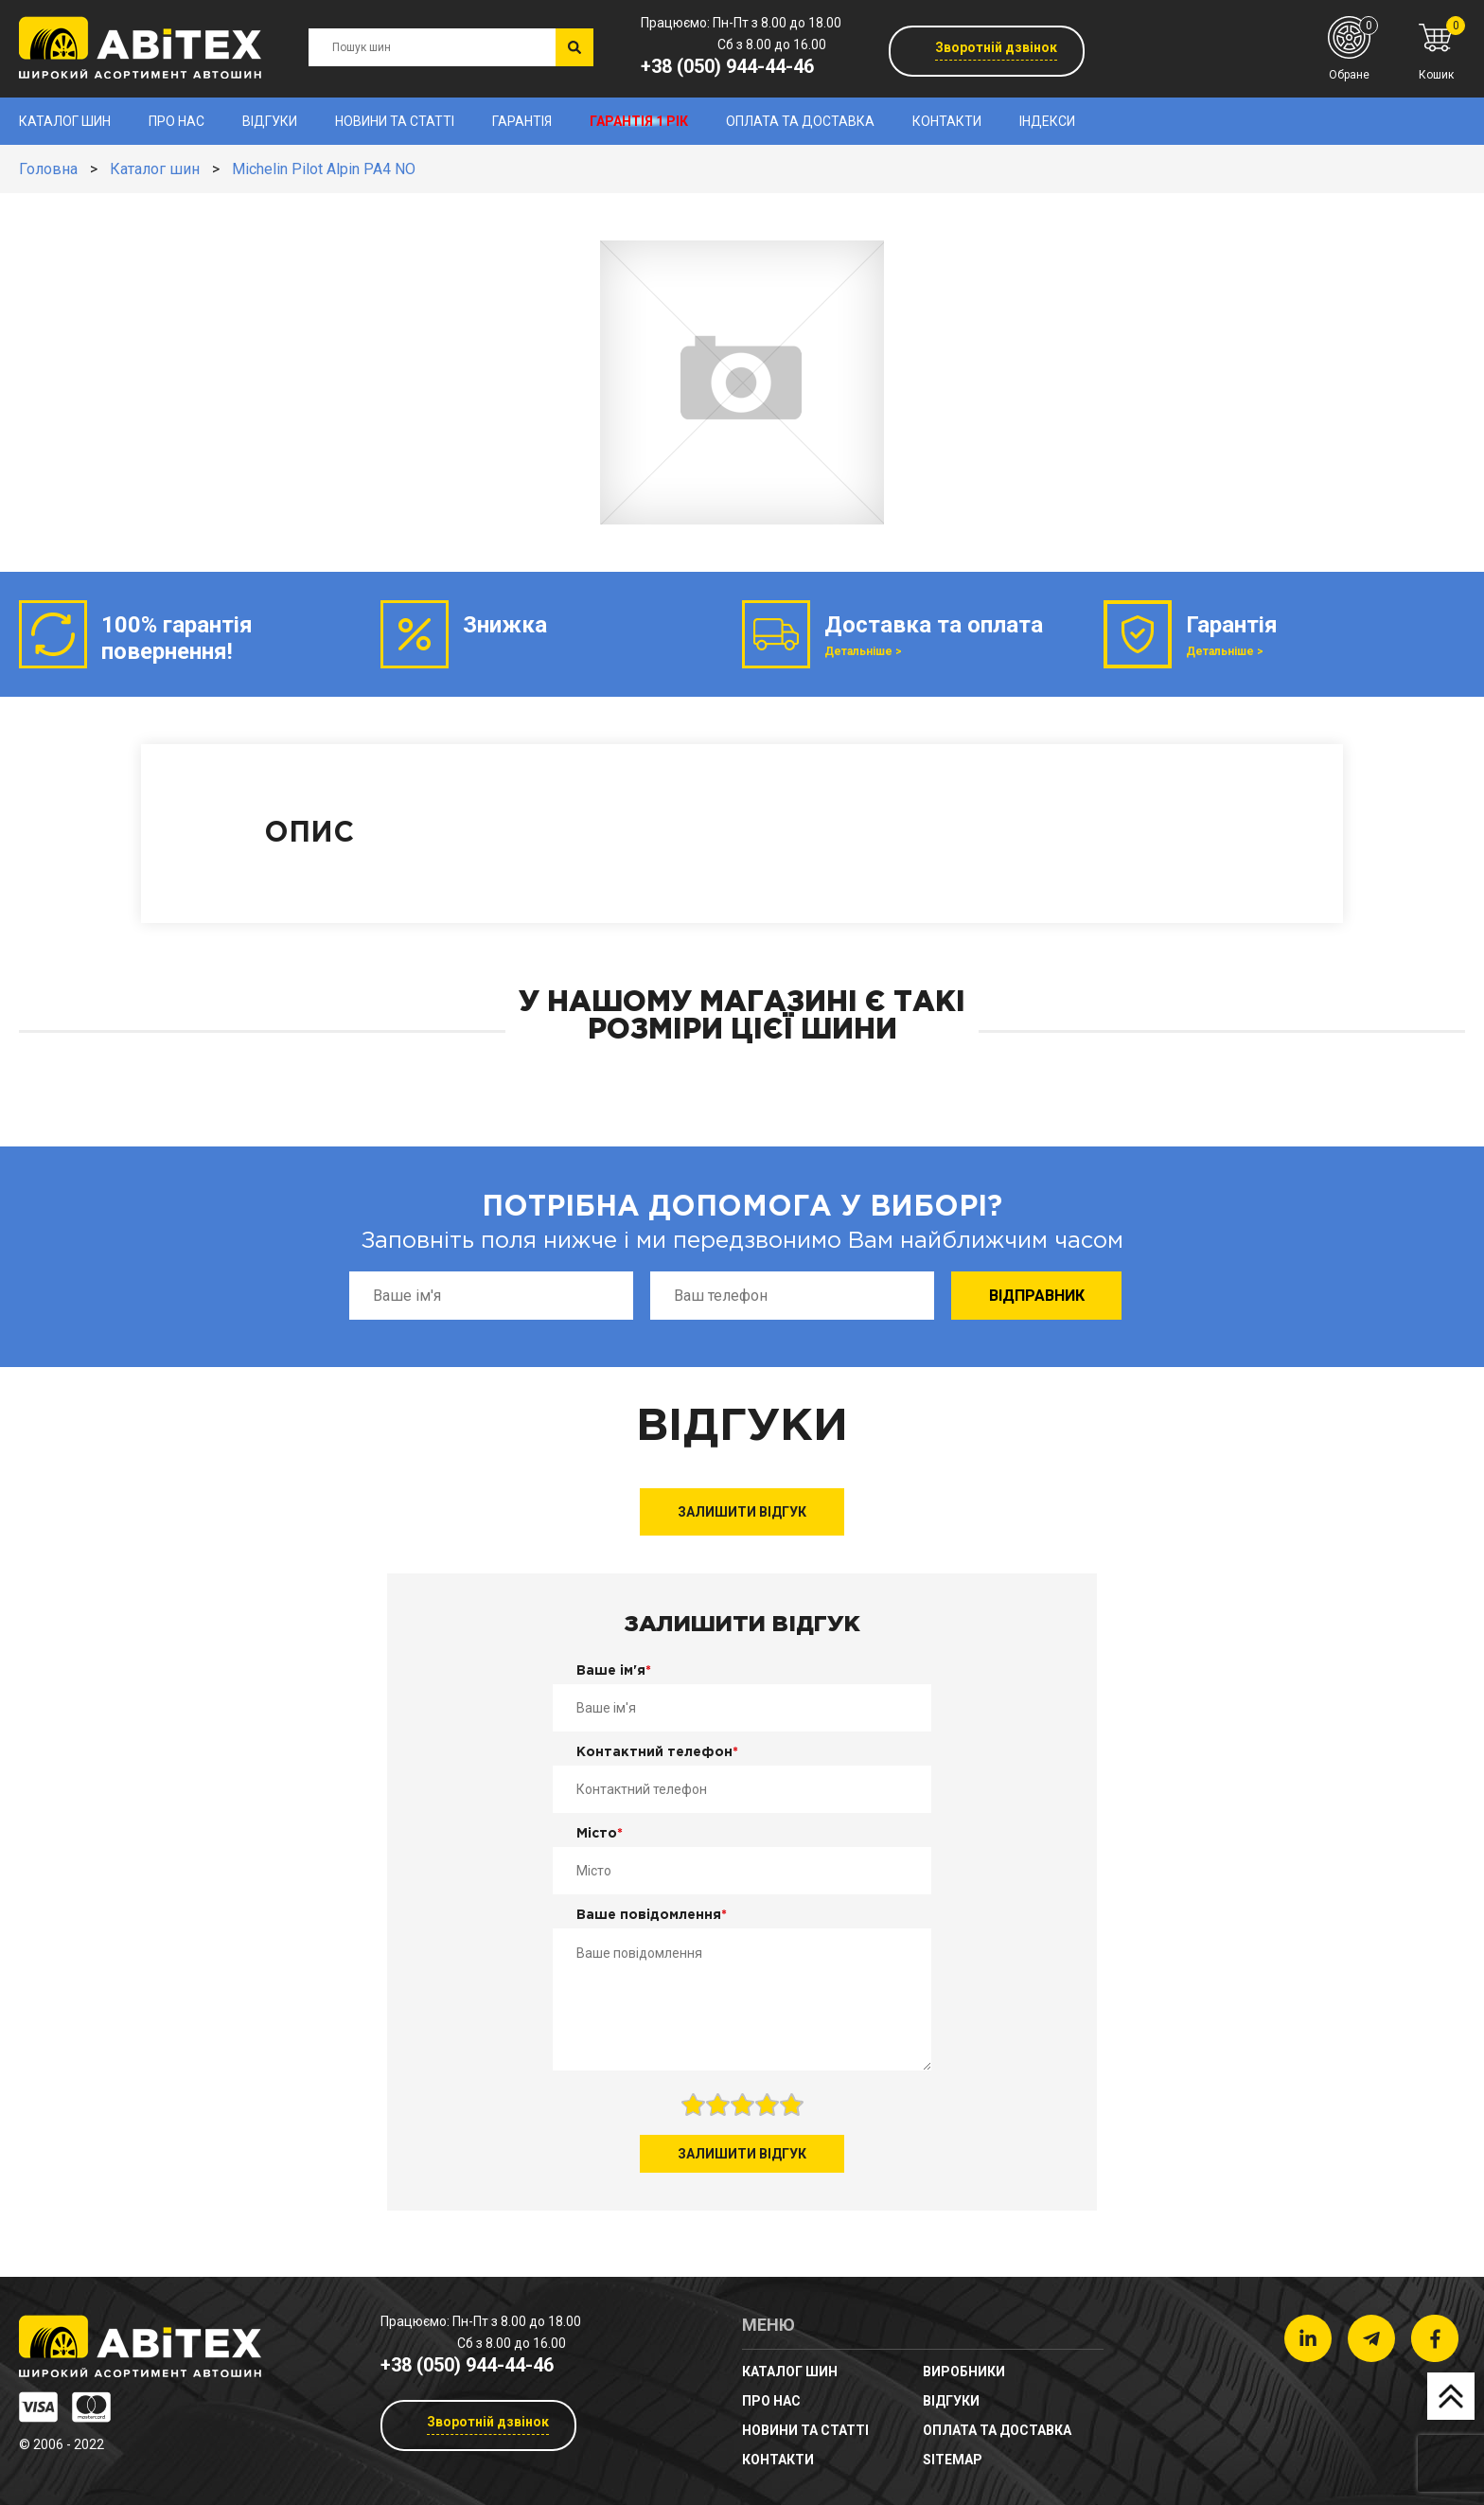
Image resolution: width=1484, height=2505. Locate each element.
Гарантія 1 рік (639, 121)
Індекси (1047, 121)
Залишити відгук (742, 1511)
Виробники (964, 2371)
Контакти (946, 121)
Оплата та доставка (800, 121)
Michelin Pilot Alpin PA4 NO (323, 169)
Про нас (176, 121)
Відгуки (269, 121)
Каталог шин (65, 121)
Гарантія (522, 121)
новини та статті (394, 121)
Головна (48, 169)
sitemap (952, 2459)
